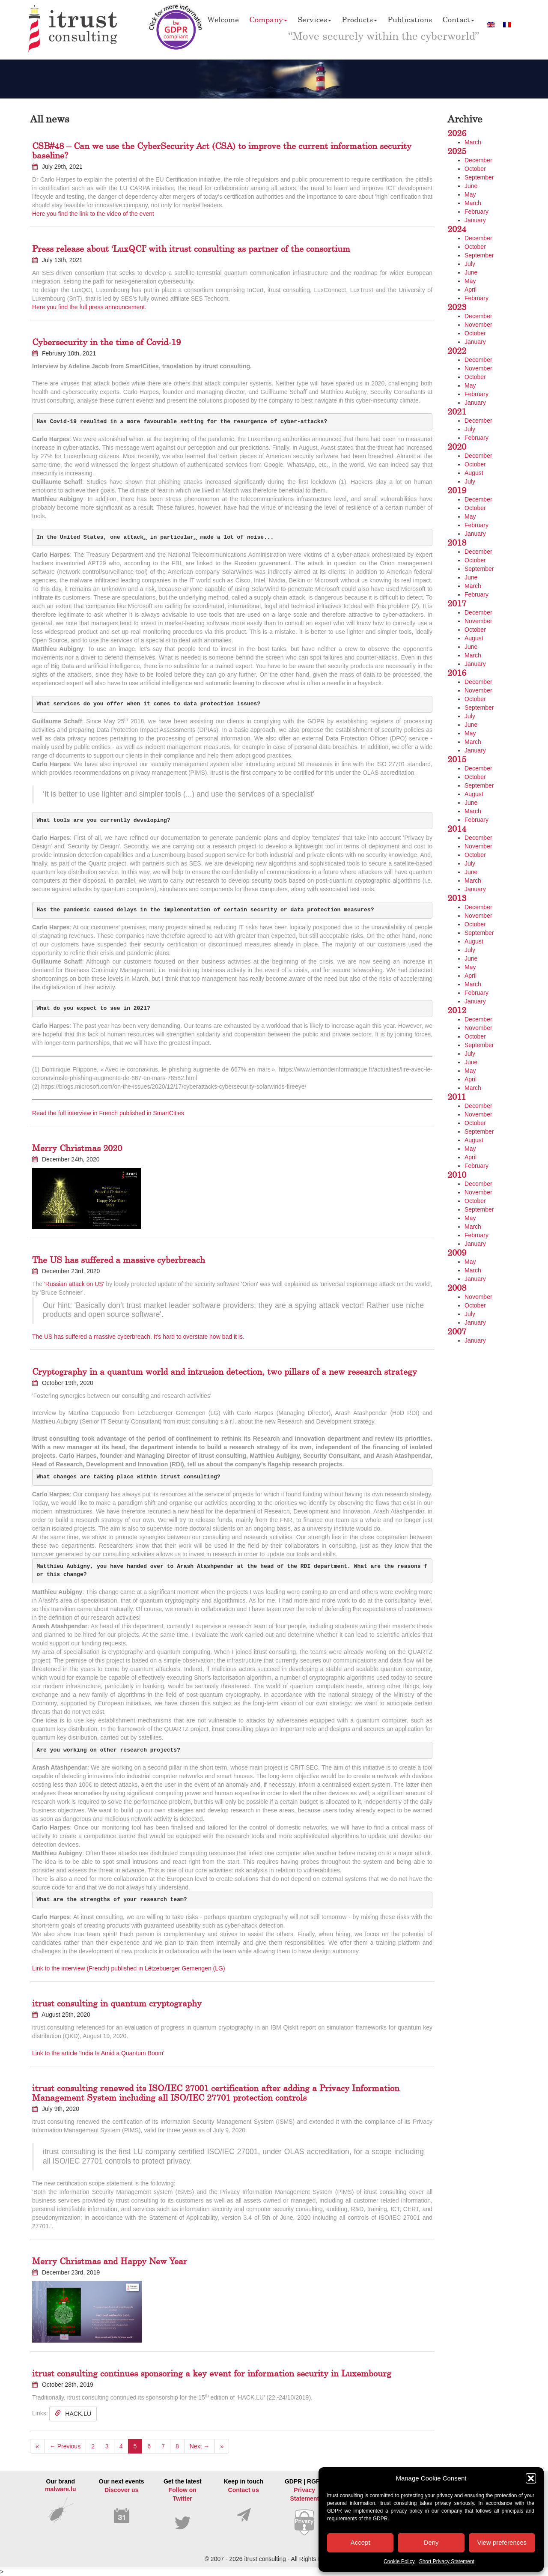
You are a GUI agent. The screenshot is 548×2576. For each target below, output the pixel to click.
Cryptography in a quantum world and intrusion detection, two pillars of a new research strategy (224, 1371)
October (475, 168)
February (476, 211)
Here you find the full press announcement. (89, 307)
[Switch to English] (490, 24)
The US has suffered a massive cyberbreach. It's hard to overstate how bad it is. (138, 1336)
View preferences (502, 2542)
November (478, 324)
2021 (456, 411)
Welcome (223, 19)
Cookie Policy (399, 2561)
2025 (456, 151)
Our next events (122, 2501)
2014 (456, 828)
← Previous (65, 2446)
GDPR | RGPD (304, 2507)
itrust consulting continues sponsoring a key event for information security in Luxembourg (211, 2373)
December (478, 160)
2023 (456, 306)
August (474, 472)
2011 (456, 1096)
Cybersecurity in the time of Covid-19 (106, 342)
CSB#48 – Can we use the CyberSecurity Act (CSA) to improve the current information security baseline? (221, 150)
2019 (456, 490)
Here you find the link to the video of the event (93, 213)
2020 (456, 446)
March (473, 142)
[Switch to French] (507, 24)
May (470, 194)
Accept (360, 2542)
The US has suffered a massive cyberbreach (118, 1259)
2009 (456, 1252)
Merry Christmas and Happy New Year (109, 2261)
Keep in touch (244, 2500)
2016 (456, 672)
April (471, 289)
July (470, 263)
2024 (456, 229)
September (479, 177)
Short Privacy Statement (446, 2561)
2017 (456, 603)
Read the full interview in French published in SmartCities (108, 1113)
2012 (456, 1010)
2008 (456, 1287)
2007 (456, 1331)
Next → (200, 2446)
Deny (430, 2542)
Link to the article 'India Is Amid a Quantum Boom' (98, 2053)
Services (314, 19)
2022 (456, 350)
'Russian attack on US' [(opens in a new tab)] (74, 1284)
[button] (531, 2478)
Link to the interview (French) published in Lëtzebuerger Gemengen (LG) (128, 1968)
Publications (409, 19)
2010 (456, 1174)
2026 (456, 133)
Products (359, 19)
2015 (456, 759)
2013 (456, 897)
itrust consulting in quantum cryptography (117, 2003)
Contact (458, 19)
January (475, 220)
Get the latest (182, 2504)
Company (268, 19)
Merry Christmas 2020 (77, 1148)
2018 (456, 542)
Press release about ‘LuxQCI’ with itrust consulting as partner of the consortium (191, 248)
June (471, 185)
